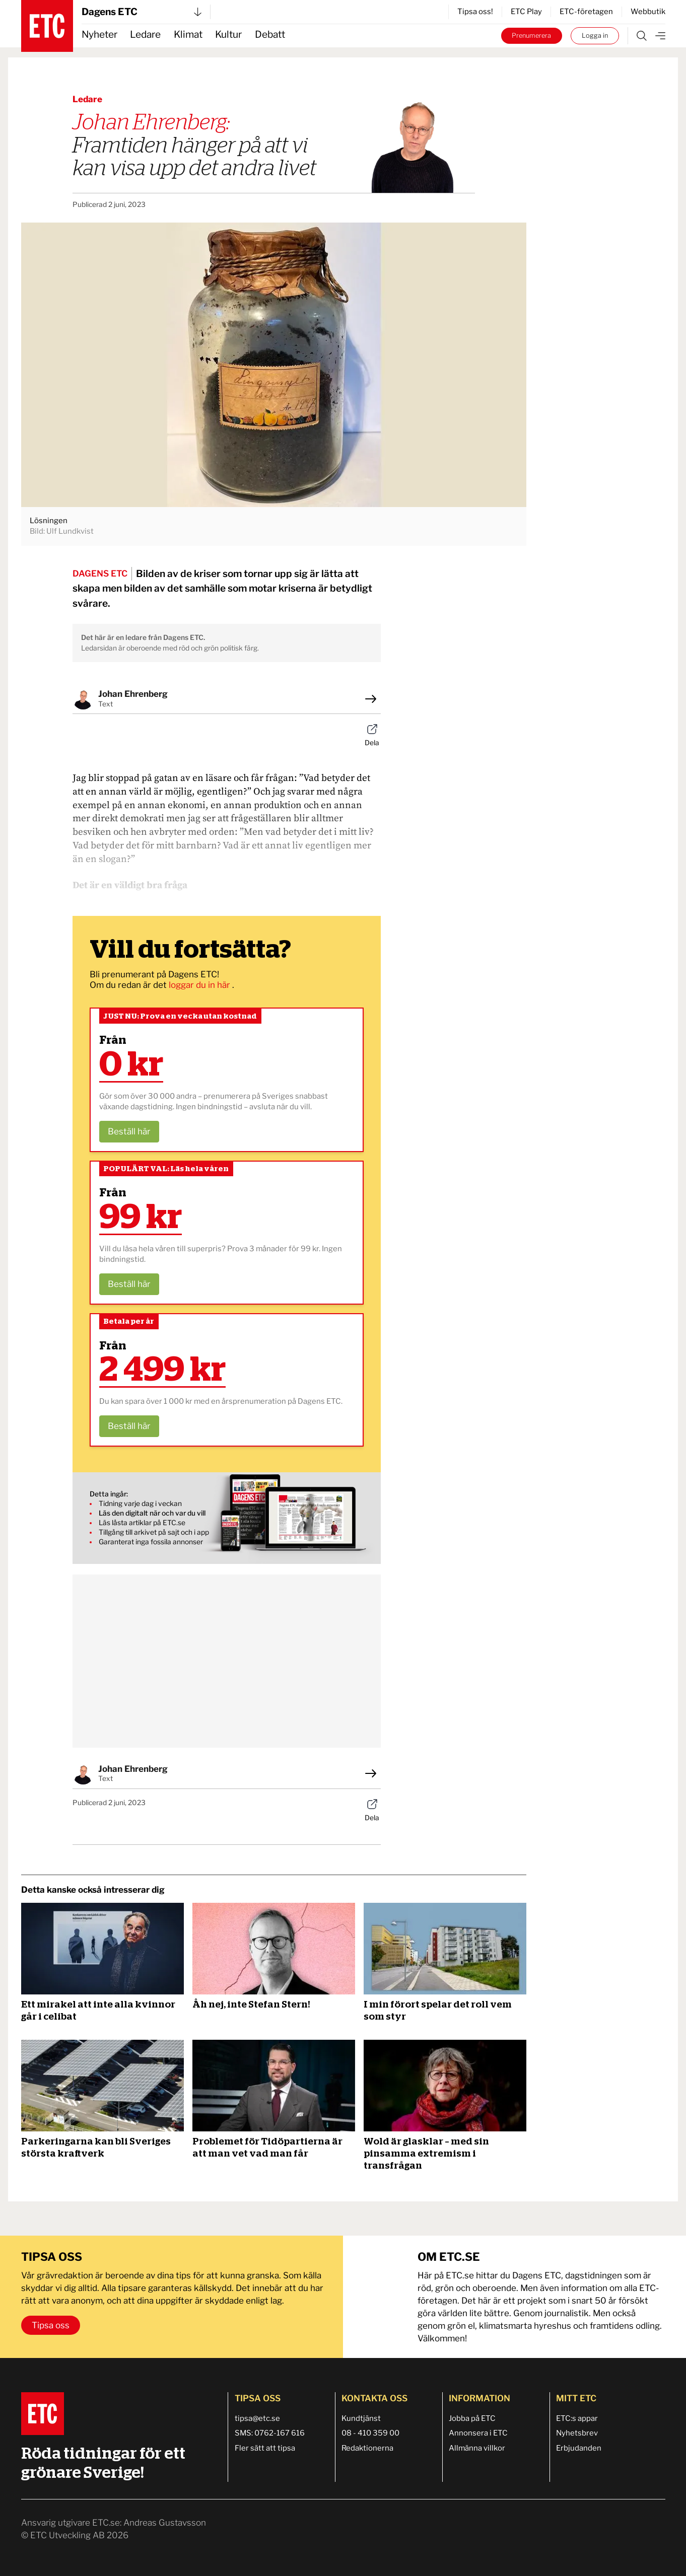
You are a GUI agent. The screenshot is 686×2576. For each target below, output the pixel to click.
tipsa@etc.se (257, 2418)
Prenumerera (531, 35)
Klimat (188, 34)
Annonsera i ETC (478, 2433)
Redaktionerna (367, 2448)
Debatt (270, 34)
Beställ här (129, 1131)
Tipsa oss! (475, 11)
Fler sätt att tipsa (265, 2448)
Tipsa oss (51, 2325)
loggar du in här (200, 985)
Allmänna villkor (477, 2448)
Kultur (228, 34)
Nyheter (99, 34)
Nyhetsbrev (577, 2433)
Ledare (145, 34)
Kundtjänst (361, 2418)
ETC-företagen (586, 11)
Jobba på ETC (472, 2418)
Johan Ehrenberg (133, 694)
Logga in (595, 35)
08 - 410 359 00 (370, 2433)
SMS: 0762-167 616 (270, 2433)
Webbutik (648, 11)
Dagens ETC (141, 12)
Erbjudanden (578, 2448)
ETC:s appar (577, 2418)
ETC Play (526, 11)
